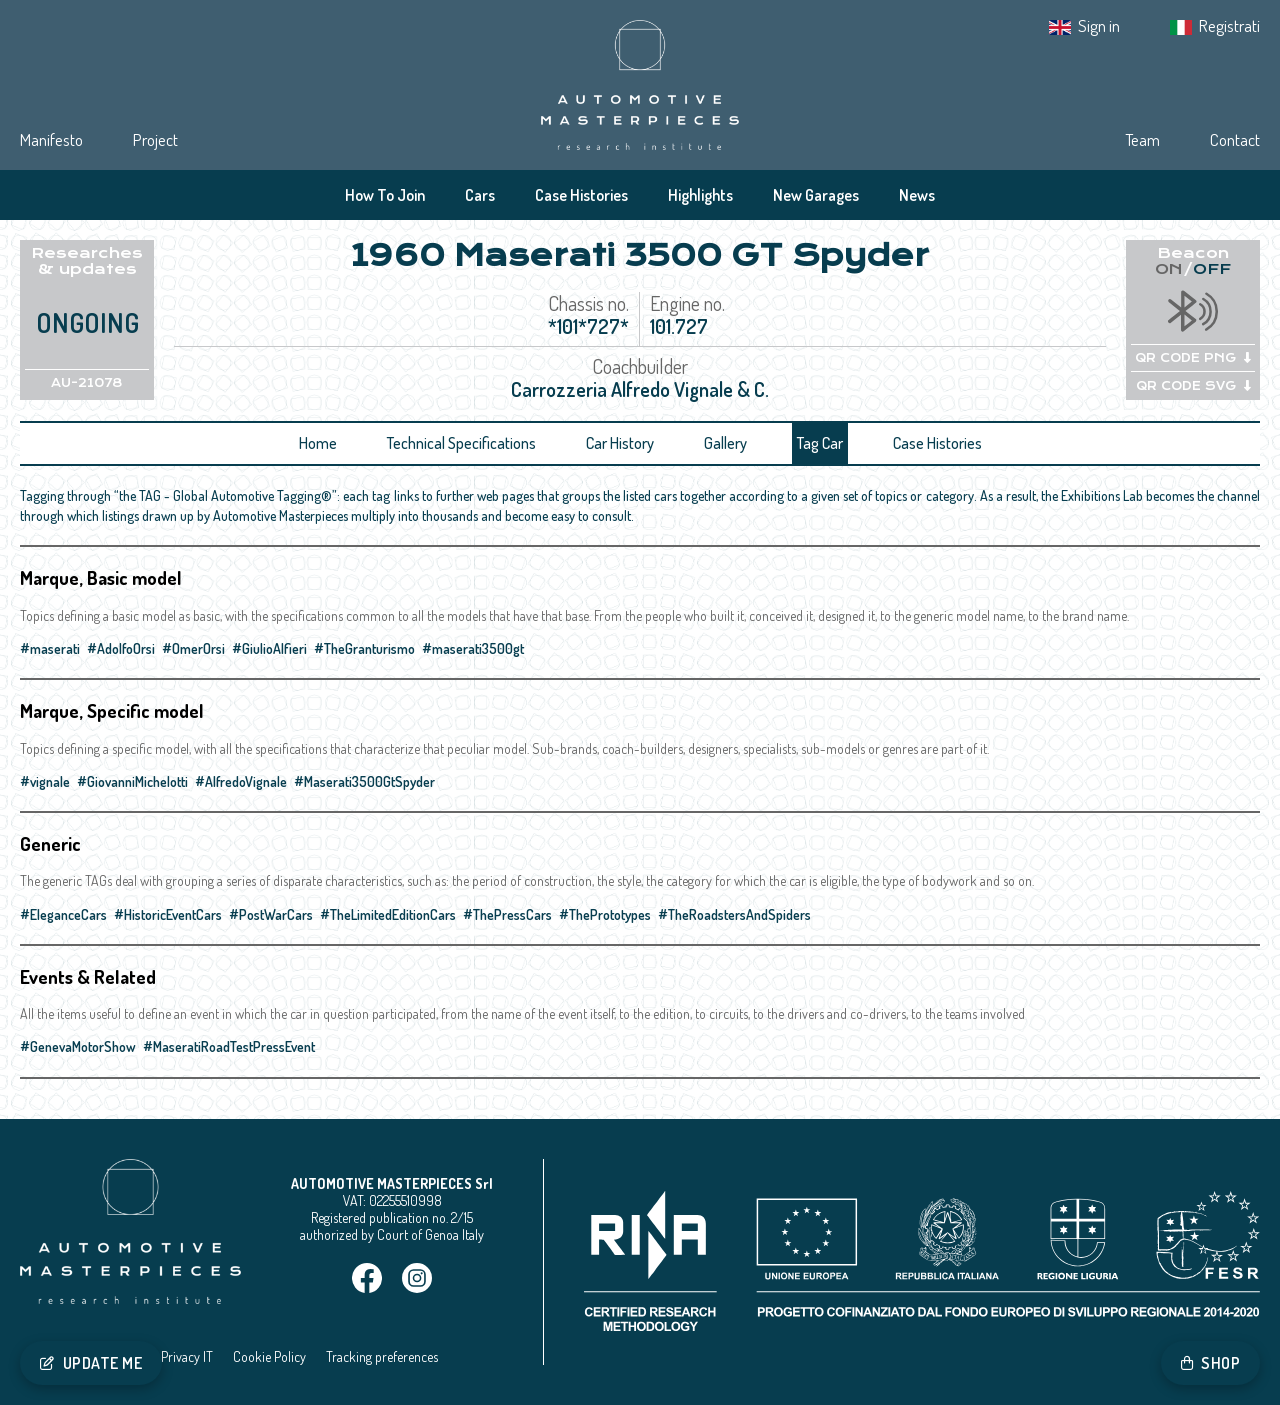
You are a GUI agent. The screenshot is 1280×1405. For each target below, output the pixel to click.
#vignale (45, 781)
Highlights (700, 195)
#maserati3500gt (473, 648)
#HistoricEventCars (168, 914)
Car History (620, 443)
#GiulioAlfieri (269, 648)
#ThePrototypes (605, 914)
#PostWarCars (271, 914)
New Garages (816, 195)
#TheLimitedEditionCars (388, 914)
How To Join (385, 195)
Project (155, 139)
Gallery (725, 443)
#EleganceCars (63, 914)
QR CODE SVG (1193, 386)
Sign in (1099, 25)
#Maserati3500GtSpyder (364, 781)
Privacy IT (187, 1356)
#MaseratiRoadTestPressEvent (229, 1046)
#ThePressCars (507, 914)
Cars (480, 195)
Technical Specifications (461, 443)
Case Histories (581, 195)
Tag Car (820, 443)
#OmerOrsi (193, 648)
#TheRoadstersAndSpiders (734, 914)
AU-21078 (87, 383)
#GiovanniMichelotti (132, 781)
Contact (1235, 139)
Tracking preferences (382, 1356)
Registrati (1229, 25)
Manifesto (51, 139)
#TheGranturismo (364, 648)
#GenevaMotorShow (78, 1046)
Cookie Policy (269, 1356)
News (917, 195)
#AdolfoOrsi (121, 648)
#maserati (50, 648)
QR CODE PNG (1193, 358)
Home (318, 443)
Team (1142, 139)
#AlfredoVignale (241, 781)
